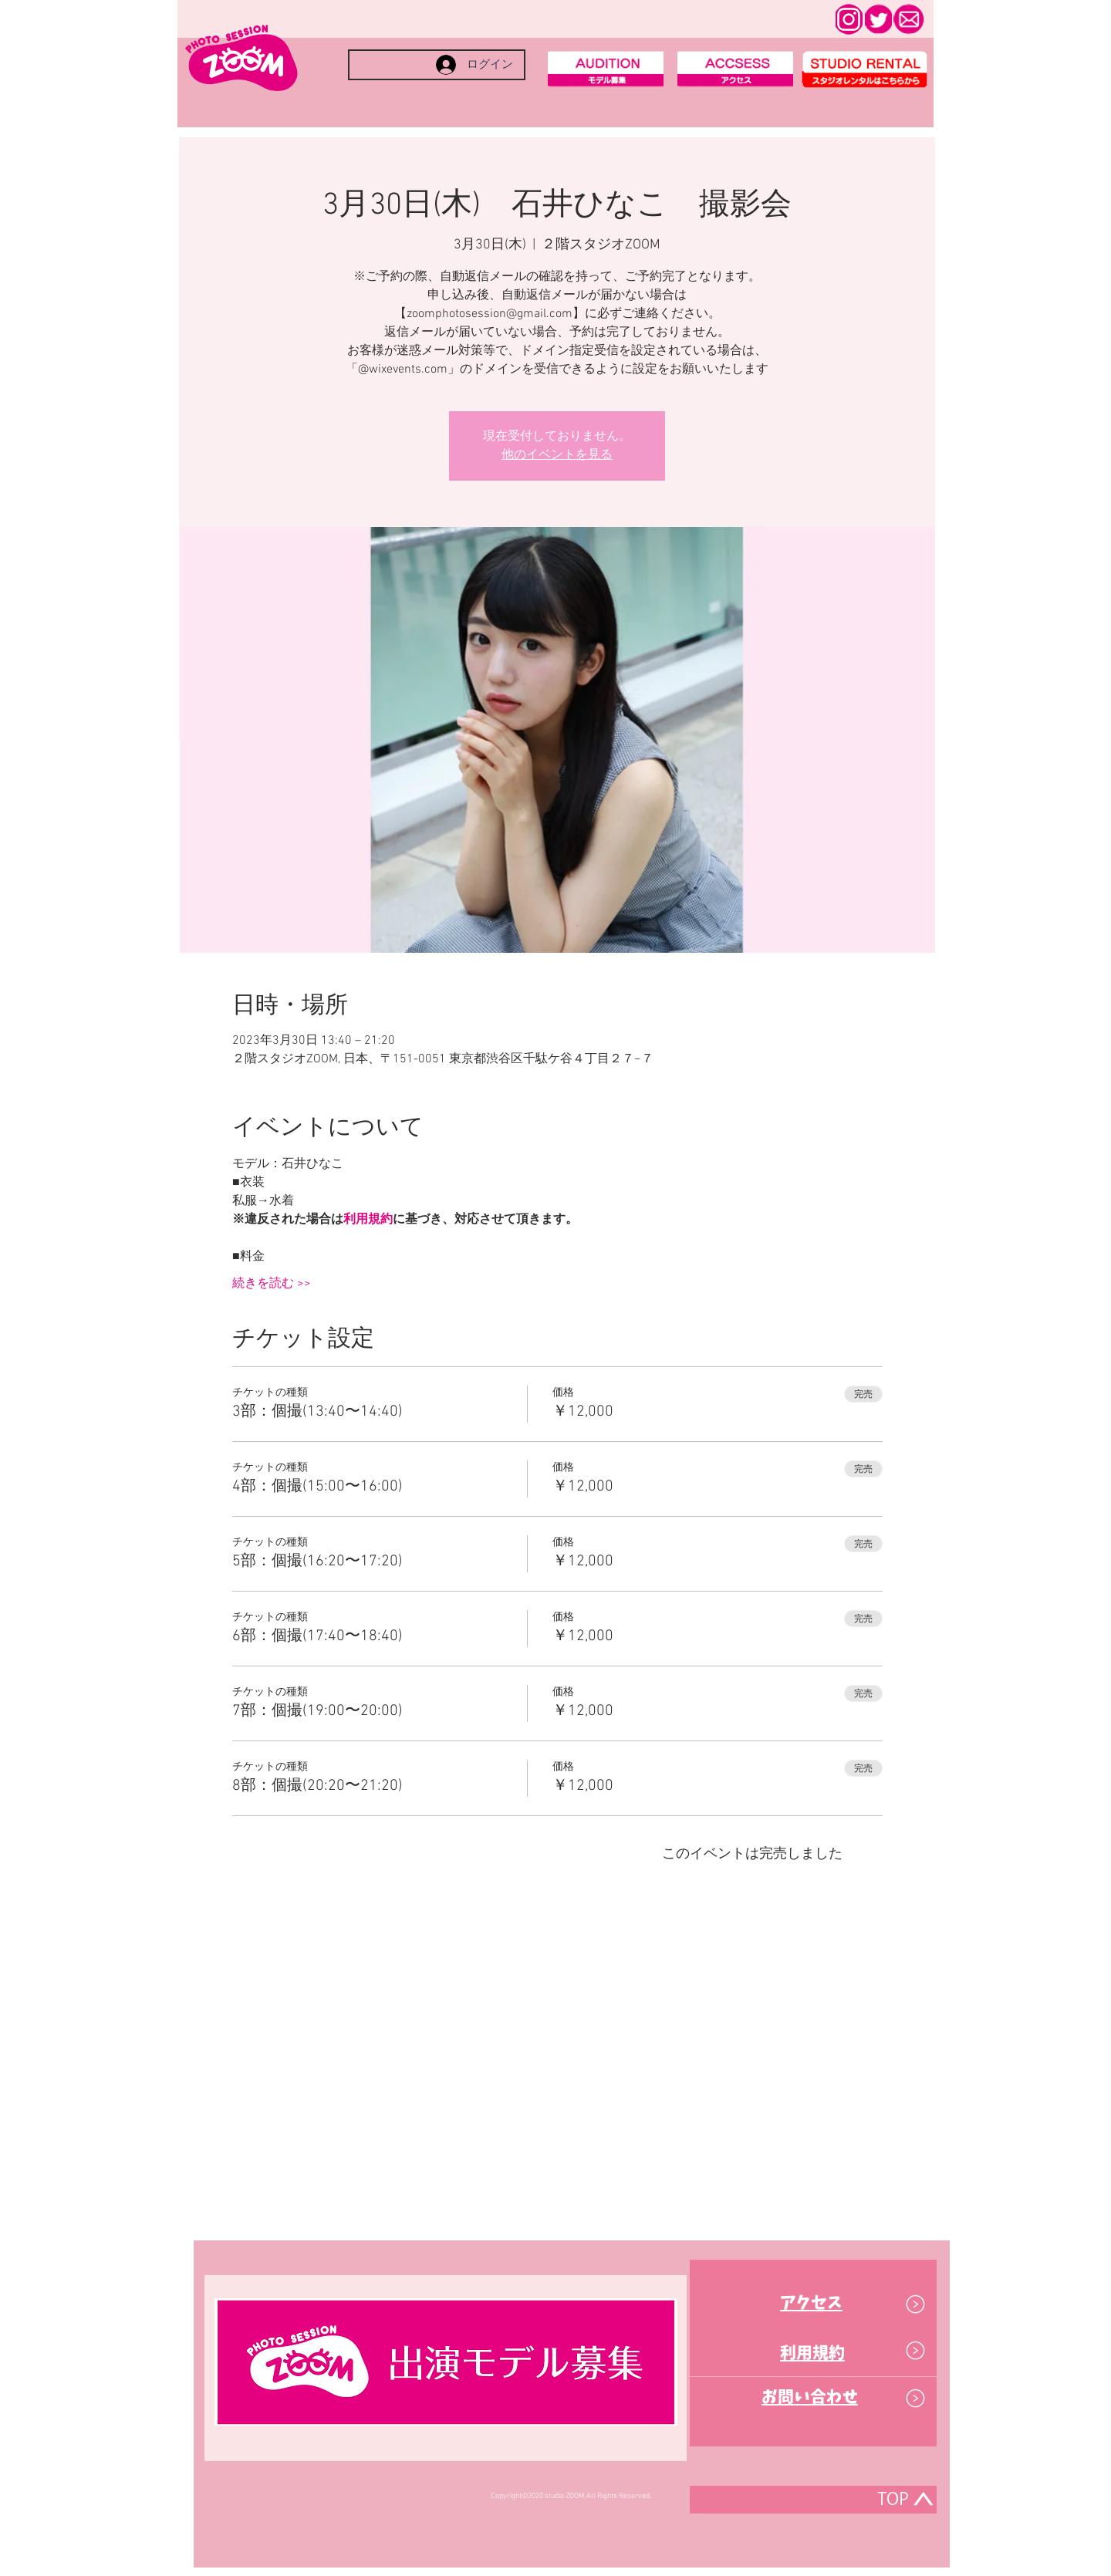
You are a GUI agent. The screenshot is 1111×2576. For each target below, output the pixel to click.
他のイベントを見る (557, 455)
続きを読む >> (271, 1283)
